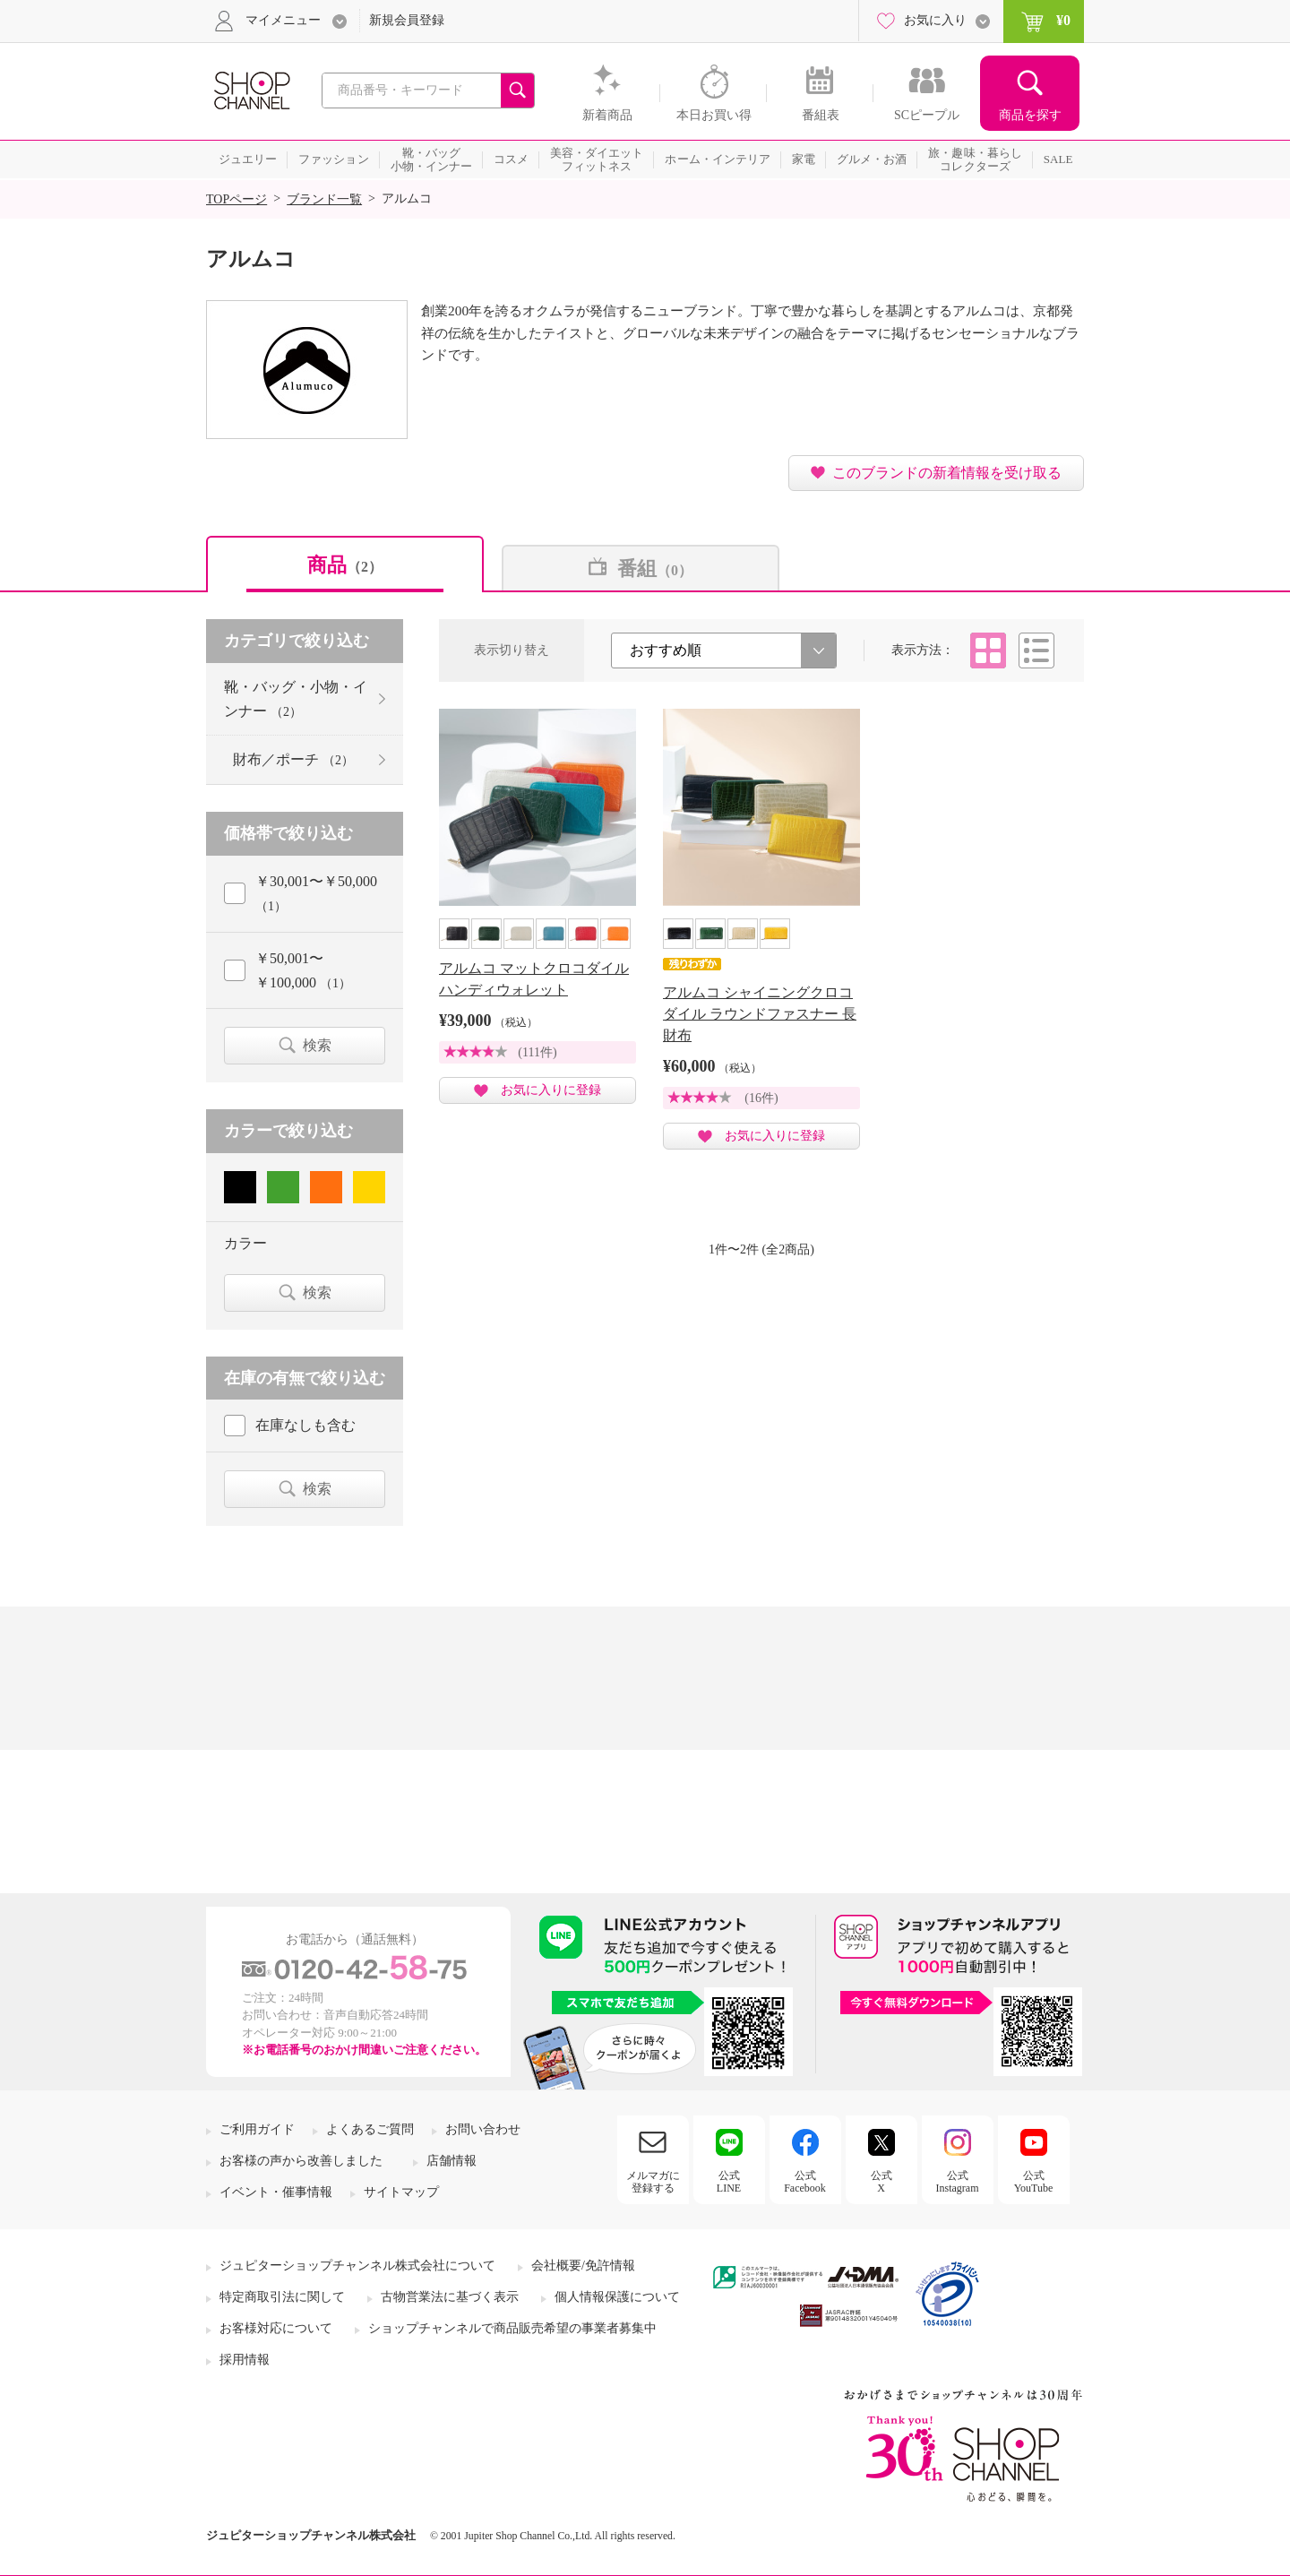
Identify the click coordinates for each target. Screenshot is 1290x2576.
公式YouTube (1034, 2181)
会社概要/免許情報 (583, 2265)
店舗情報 (451, 2160)
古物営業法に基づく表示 (450, 2297)
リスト (1036, 650)
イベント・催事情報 (275, 2192)
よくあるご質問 (370, 2129)
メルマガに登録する (653, 2181)
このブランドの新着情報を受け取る (947, 472)
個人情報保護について (617, 2297)
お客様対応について (275, 2328)
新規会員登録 (406, 20)
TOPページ (236, 199)
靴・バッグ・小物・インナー (295, 699)
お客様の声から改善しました (301, 2160)
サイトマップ (401, 2192)
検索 (317, 1045)
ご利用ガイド (257, 2129)
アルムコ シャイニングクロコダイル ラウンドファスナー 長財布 (759, 1014)
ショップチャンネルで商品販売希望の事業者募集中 (512, 2328)
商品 (345, 565)
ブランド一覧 (324, 199)
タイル (988, 650)
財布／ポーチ (293, 759)
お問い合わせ (482, 2129)
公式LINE (729, 2181)
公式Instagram (957, 2181)
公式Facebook (805, 2181)
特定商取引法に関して (282, 2297)
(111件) (537, 1052)
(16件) (761, 1098)
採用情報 (244, 2359)
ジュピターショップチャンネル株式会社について (357, 2265)
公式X (881, 2181)
